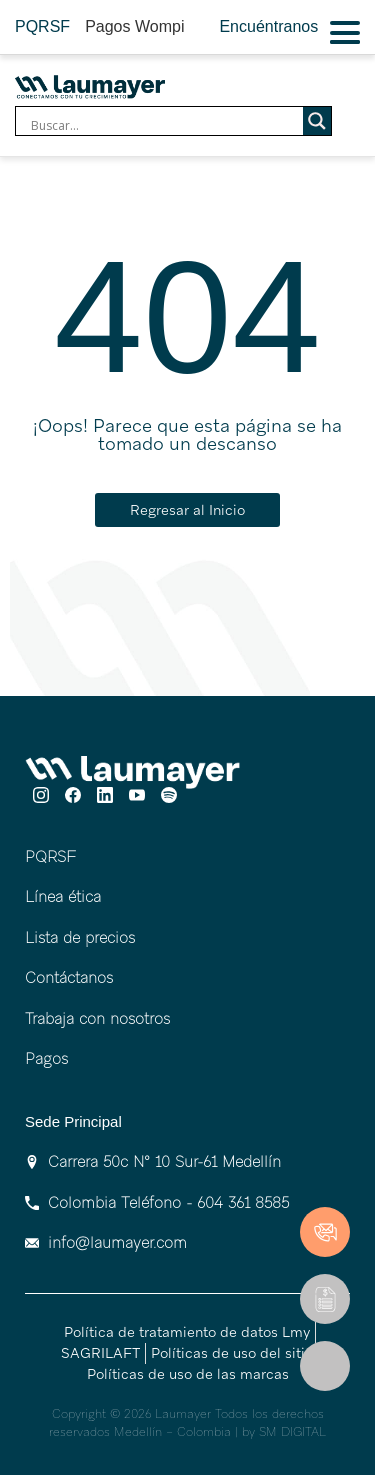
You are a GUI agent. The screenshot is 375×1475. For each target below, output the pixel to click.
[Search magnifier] (317, 121)
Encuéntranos (268, 26)
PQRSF (42, 26)
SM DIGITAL (292, 1432)
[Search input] (164, 126)
